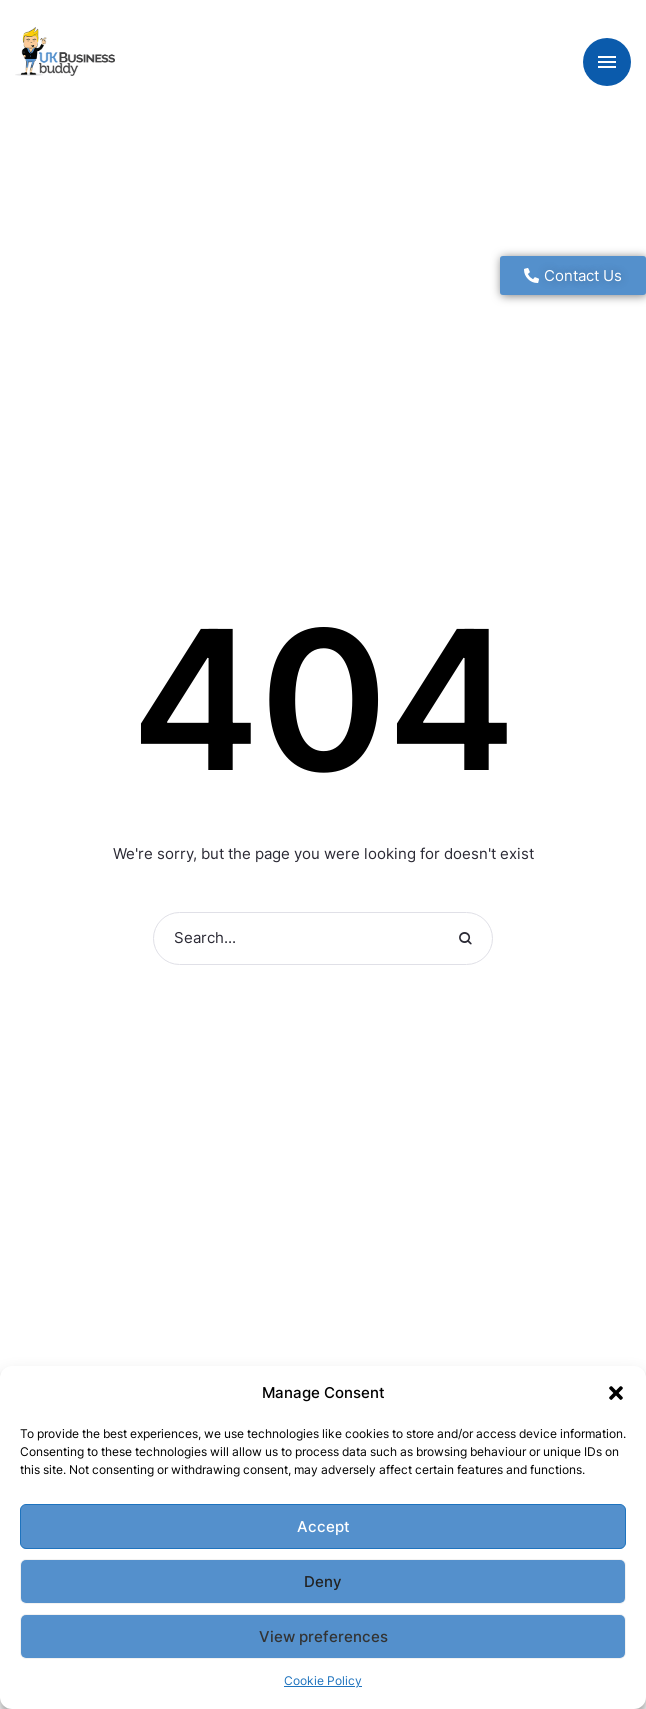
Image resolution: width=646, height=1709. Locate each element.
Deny (323, 1581)
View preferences (323, 1636)
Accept (323, 1526)
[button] (616, 1393)
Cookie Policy (323, 1680)
